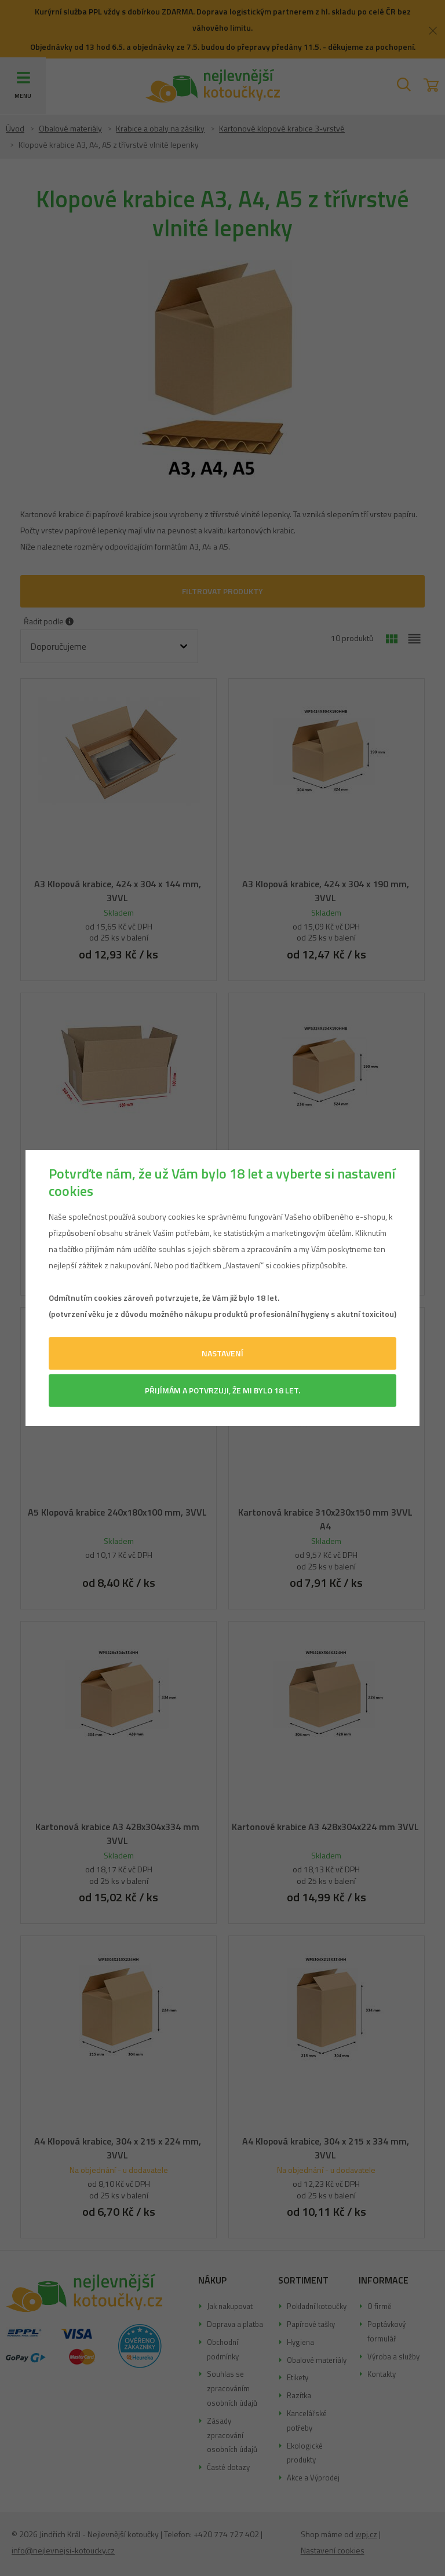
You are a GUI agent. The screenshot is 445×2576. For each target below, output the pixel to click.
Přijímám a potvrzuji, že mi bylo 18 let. (222, 1390)
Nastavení (222, 1353)
